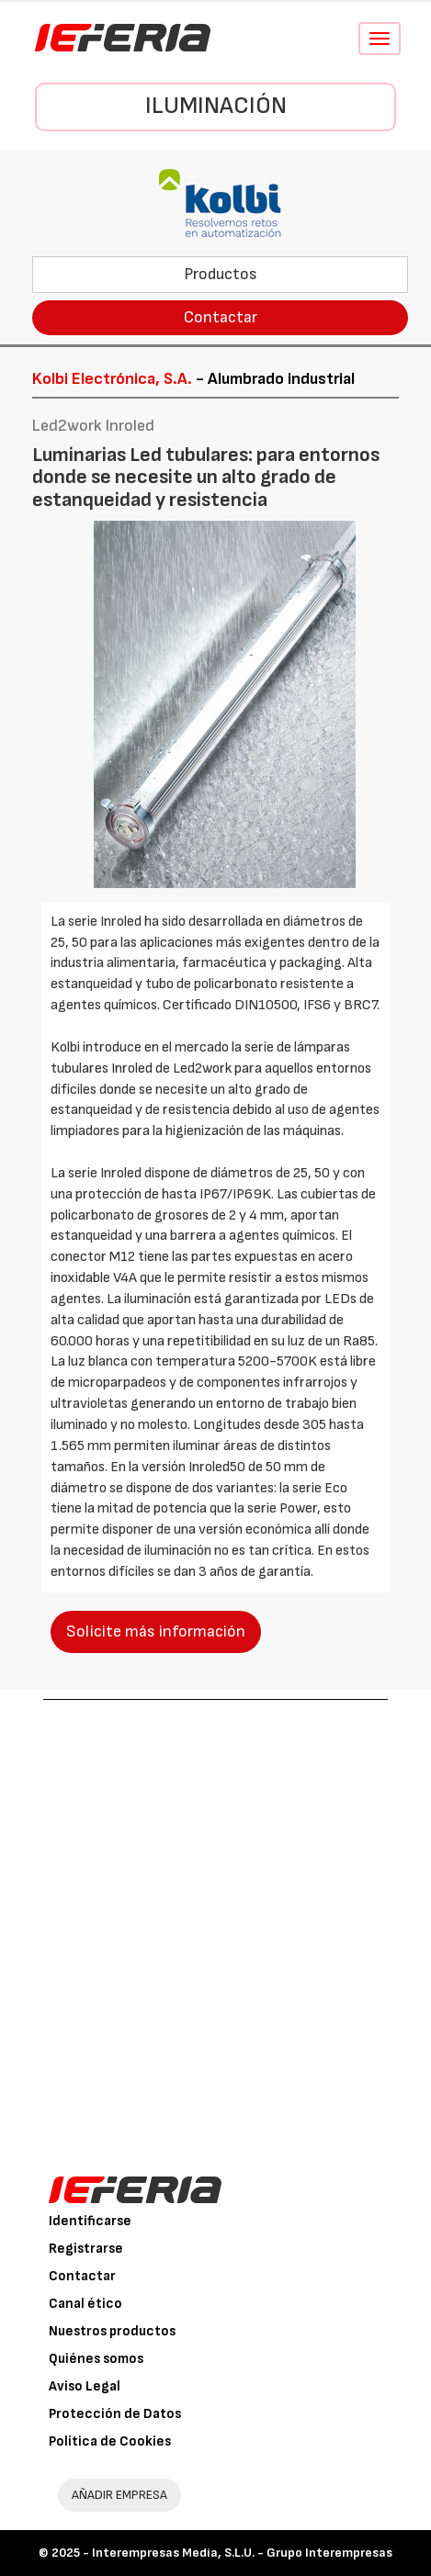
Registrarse (86, 2248)
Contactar (220, 317)
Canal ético (85, 2303)
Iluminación (216, 106)
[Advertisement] (215, 1924)
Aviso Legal (84, 2386)
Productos (220, 274)
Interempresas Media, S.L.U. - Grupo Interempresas (242, 2552)
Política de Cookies (110, 2441)
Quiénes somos (96, 2359)
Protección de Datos (115, 2414)
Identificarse (90, 2221)
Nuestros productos (112, 2331)
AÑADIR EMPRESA (119, 2495)
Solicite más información (155, 1631)
